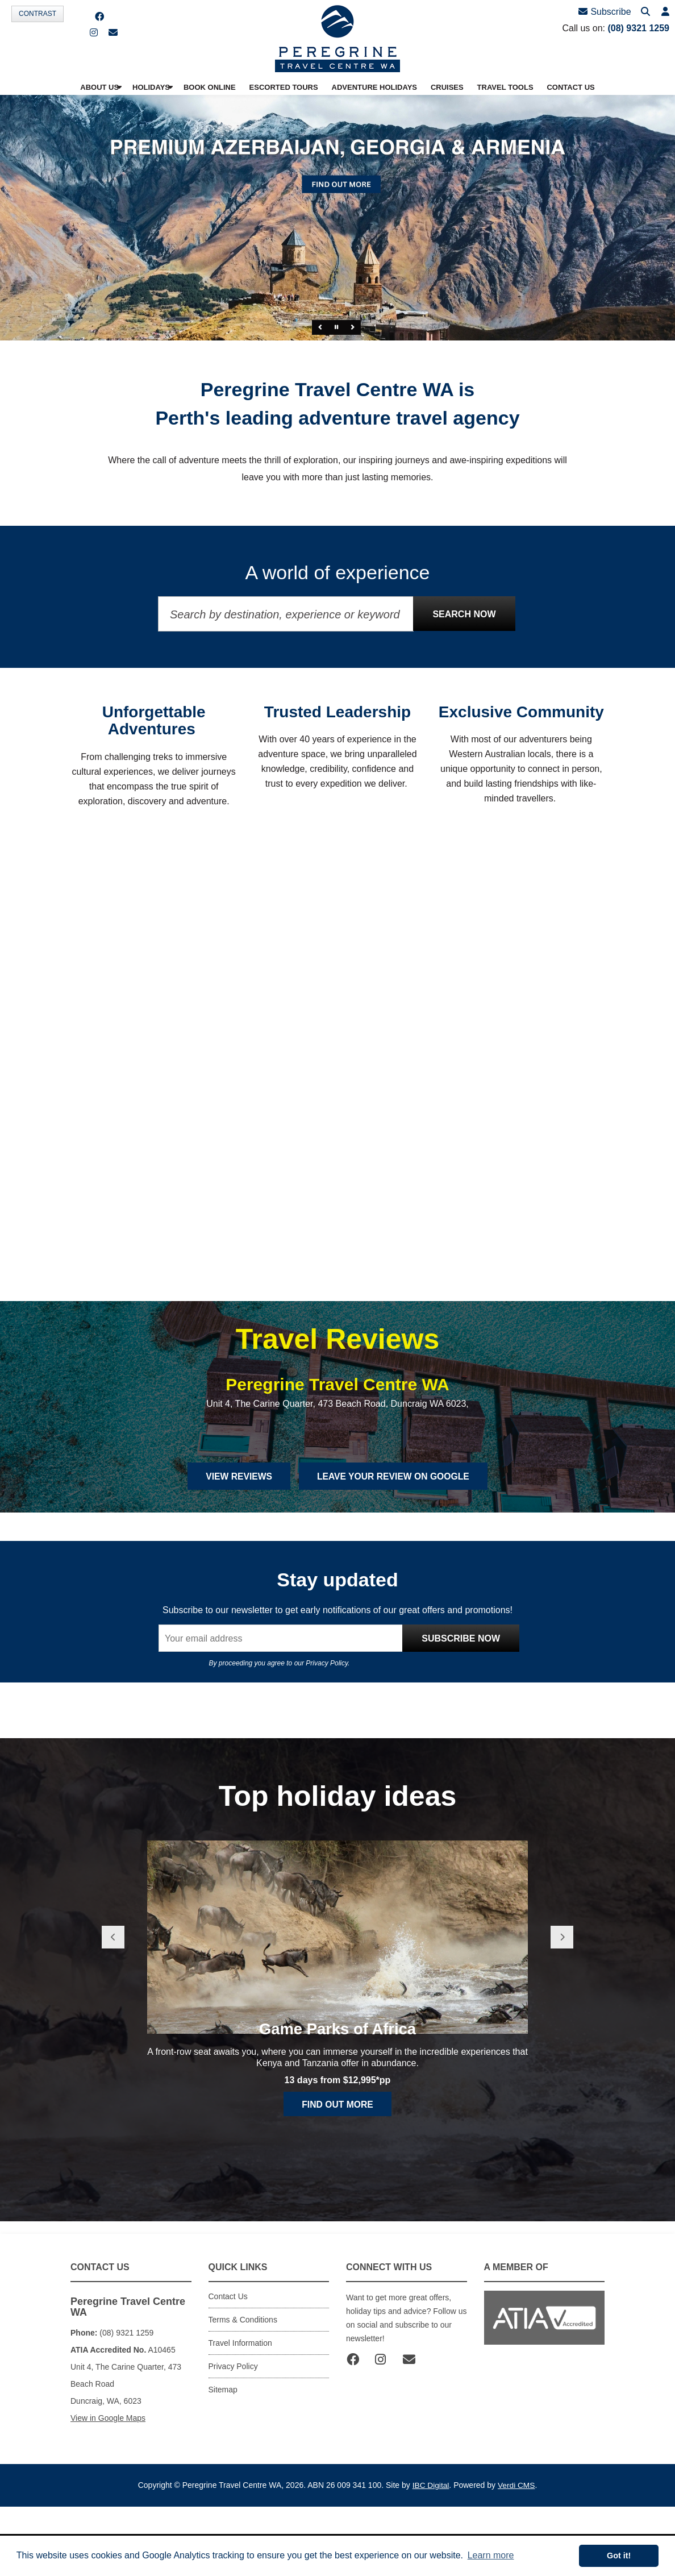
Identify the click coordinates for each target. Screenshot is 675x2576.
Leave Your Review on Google (394, 1538)
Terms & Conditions (243, 2381)
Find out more (337, 2199)
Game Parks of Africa (337, 2124)
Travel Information (240, 2404)
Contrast (37, 14)
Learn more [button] (491, 2555)
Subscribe (606, 11)
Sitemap (223, 2451)
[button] (665, 12)
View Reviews (236, 1538)
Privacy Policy (327, 1726)
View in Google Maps (107, 2479)
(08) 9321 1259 (638, 28)
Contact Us (228, 2358)
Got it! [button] (619, 2555)
